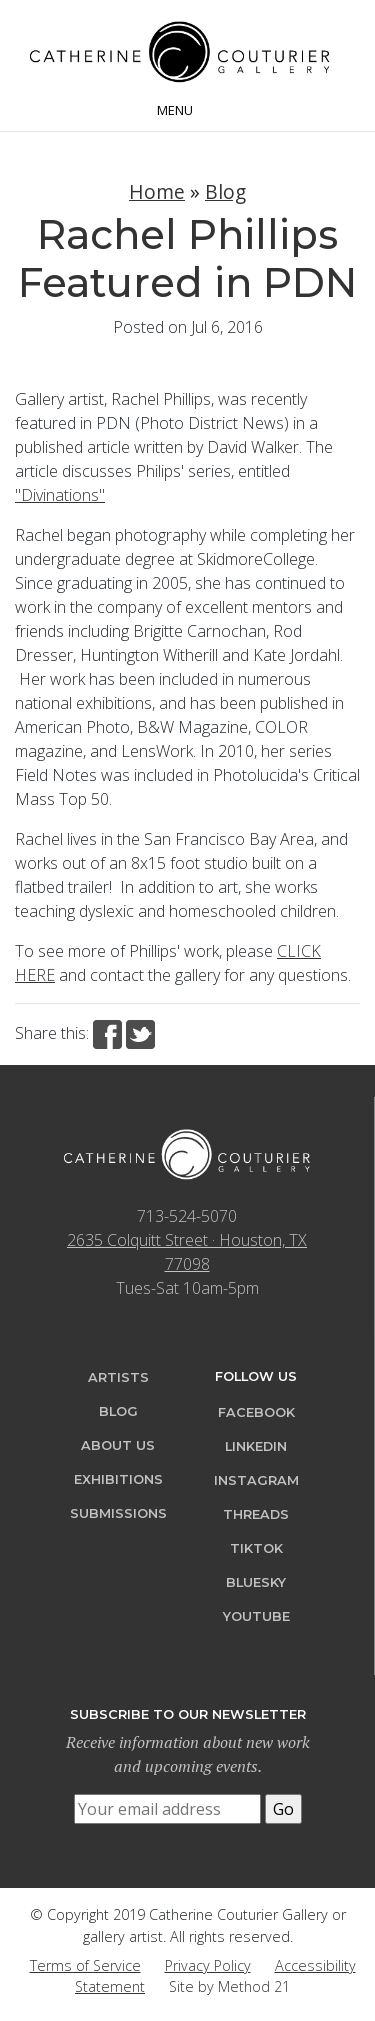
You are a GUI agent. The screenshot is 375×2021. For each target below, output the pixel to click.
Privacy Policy (208, 1965)
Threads (256, 1514)
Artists (118, 1377)
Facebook (256, 1412)
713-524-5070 (187, 1216)
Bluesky (256, 1582)
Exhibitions (118, 1479)
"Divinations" (60, 495)
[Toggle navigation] (187, 108)
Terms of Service (85, 1965)
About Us (118, 1445)
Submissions (118, 1513)
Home (157, 191)
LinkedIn (256, 1446)
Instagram (256, 1480)
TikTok (256, 1548)
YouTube (256, 1616)
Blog (225, 191)
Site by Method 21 (229, 1986)
